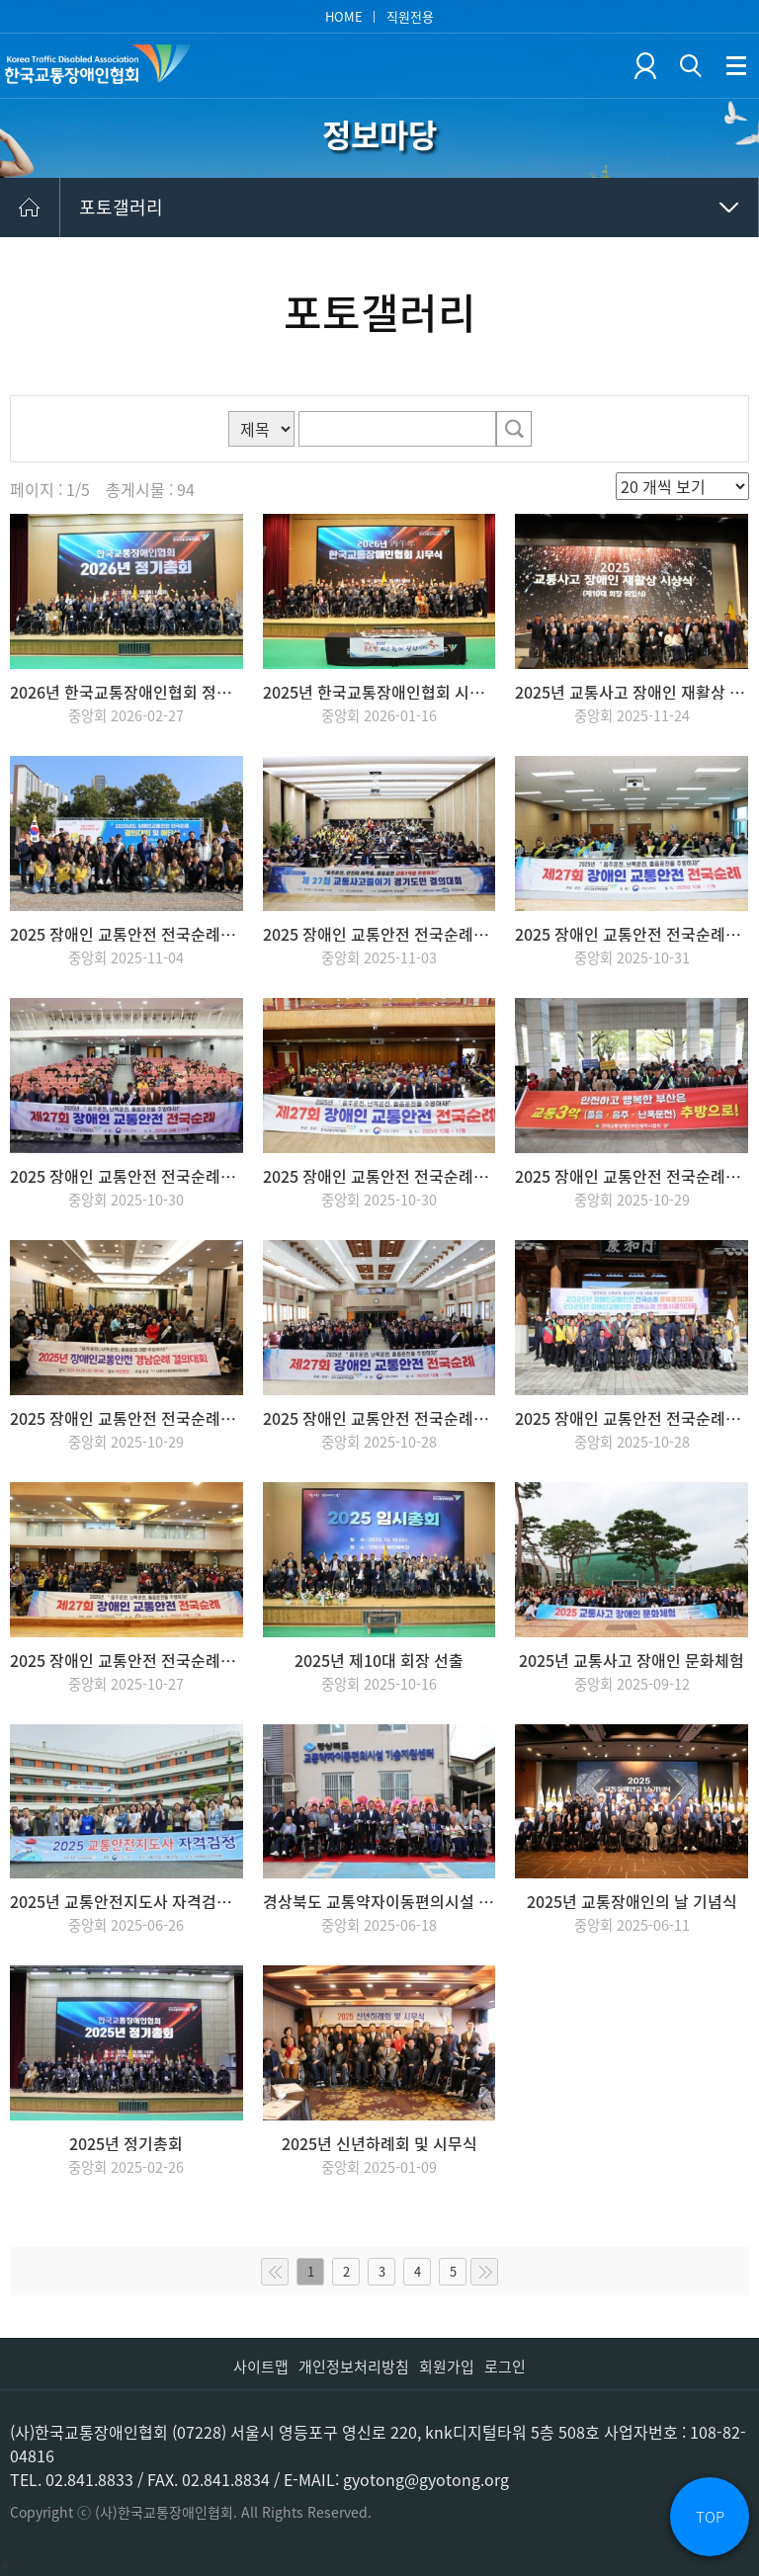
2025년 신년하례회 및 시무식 (379, 2143)
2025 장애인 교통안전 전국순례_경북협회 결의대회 (631, 1418)
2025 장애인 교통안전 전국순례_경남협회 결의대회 (126, 1418)
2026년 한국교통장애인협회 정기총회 (126, 692)
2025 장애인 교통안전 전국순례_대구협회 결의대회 (379, 1418)
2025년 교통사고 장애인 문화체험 (631, 1660)
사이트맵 (261, 2366)
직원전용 (410, 16)
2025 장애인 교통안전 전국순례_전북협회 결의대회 (379, 1176)
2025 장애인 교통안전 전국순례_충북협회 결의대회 (631, 934)
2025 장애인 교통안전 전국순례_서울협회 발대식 (126, 1660)
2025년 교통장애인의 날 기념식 (632, 1901)
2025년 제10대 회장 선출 (379, 1660)
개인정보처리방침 (353, 2366)
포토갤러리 (121, 207)
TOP (710, 2517)
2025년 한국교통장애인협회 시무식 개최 (379, 692)
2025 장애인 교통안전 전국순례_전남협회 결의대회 (126, 1176)
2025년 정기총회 (126, 2143)
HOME (344, 16)
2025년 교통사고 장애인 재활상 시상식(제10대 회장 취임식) (631, 692)
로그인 (505, 2366)
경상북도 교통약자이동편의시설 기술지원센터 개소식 (379, 1901)
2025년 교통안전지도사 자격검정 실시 (126, 1901)
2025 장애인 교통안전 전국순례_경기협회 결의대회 (379, 934)
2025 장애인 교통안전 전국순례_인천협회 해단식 (126, 934)
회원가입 (446, 2366)
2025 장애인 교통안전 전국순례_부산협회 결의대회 (631, 1176)
